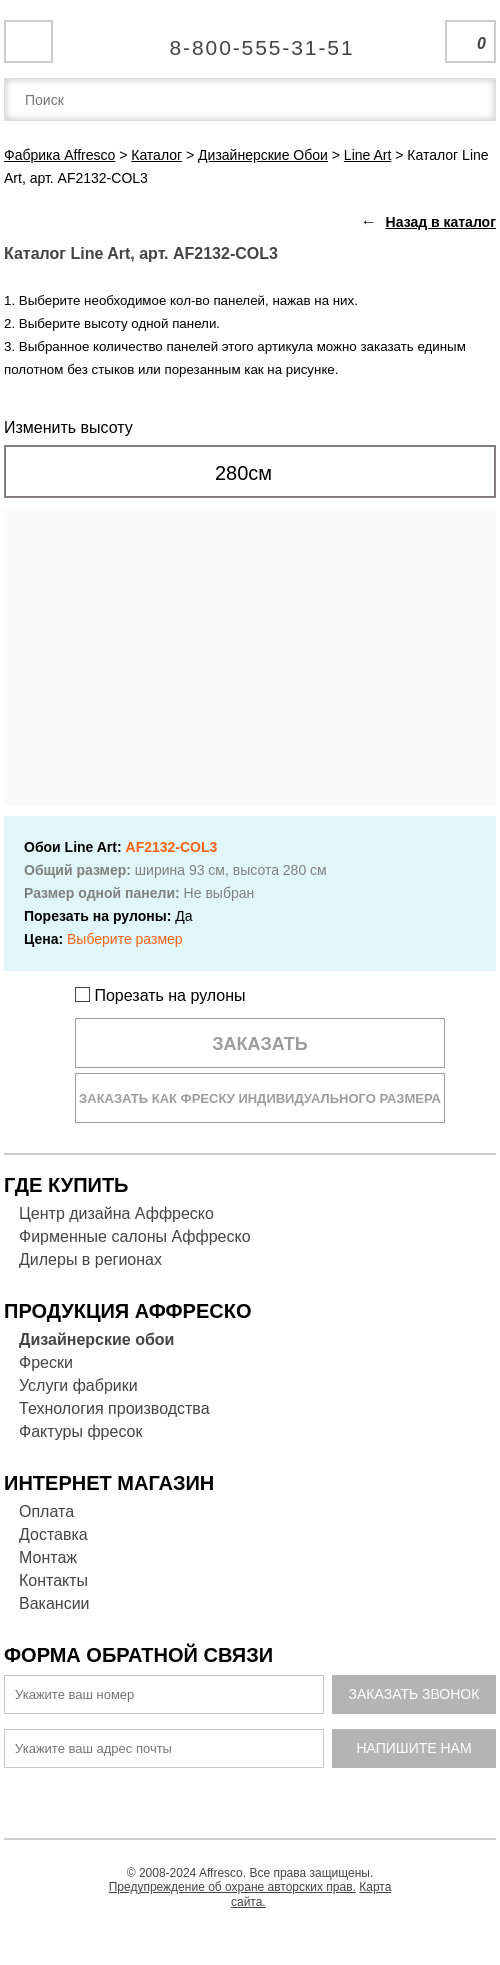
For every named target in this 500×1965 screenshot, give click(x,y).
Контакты (53, 1580)
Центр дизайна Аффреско (116, 1213)
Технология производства (114, 1408)
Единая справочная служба (250, 40)
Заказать (260, 1044)
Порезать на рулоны (160, 995)
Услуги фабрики (78, 1385)
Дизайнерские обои (96, 1339)
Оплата (46, 1511)
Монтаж (48, 1557)
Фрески (46, 1362)
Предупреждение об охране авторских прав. (232, 1887)
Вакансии (54, 1603)
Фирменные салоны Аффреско (135, 1236)
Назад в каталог (441, 222)
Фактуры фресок (80, 1431)
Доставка (53, 1534)
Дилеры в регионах (90, 1259)
